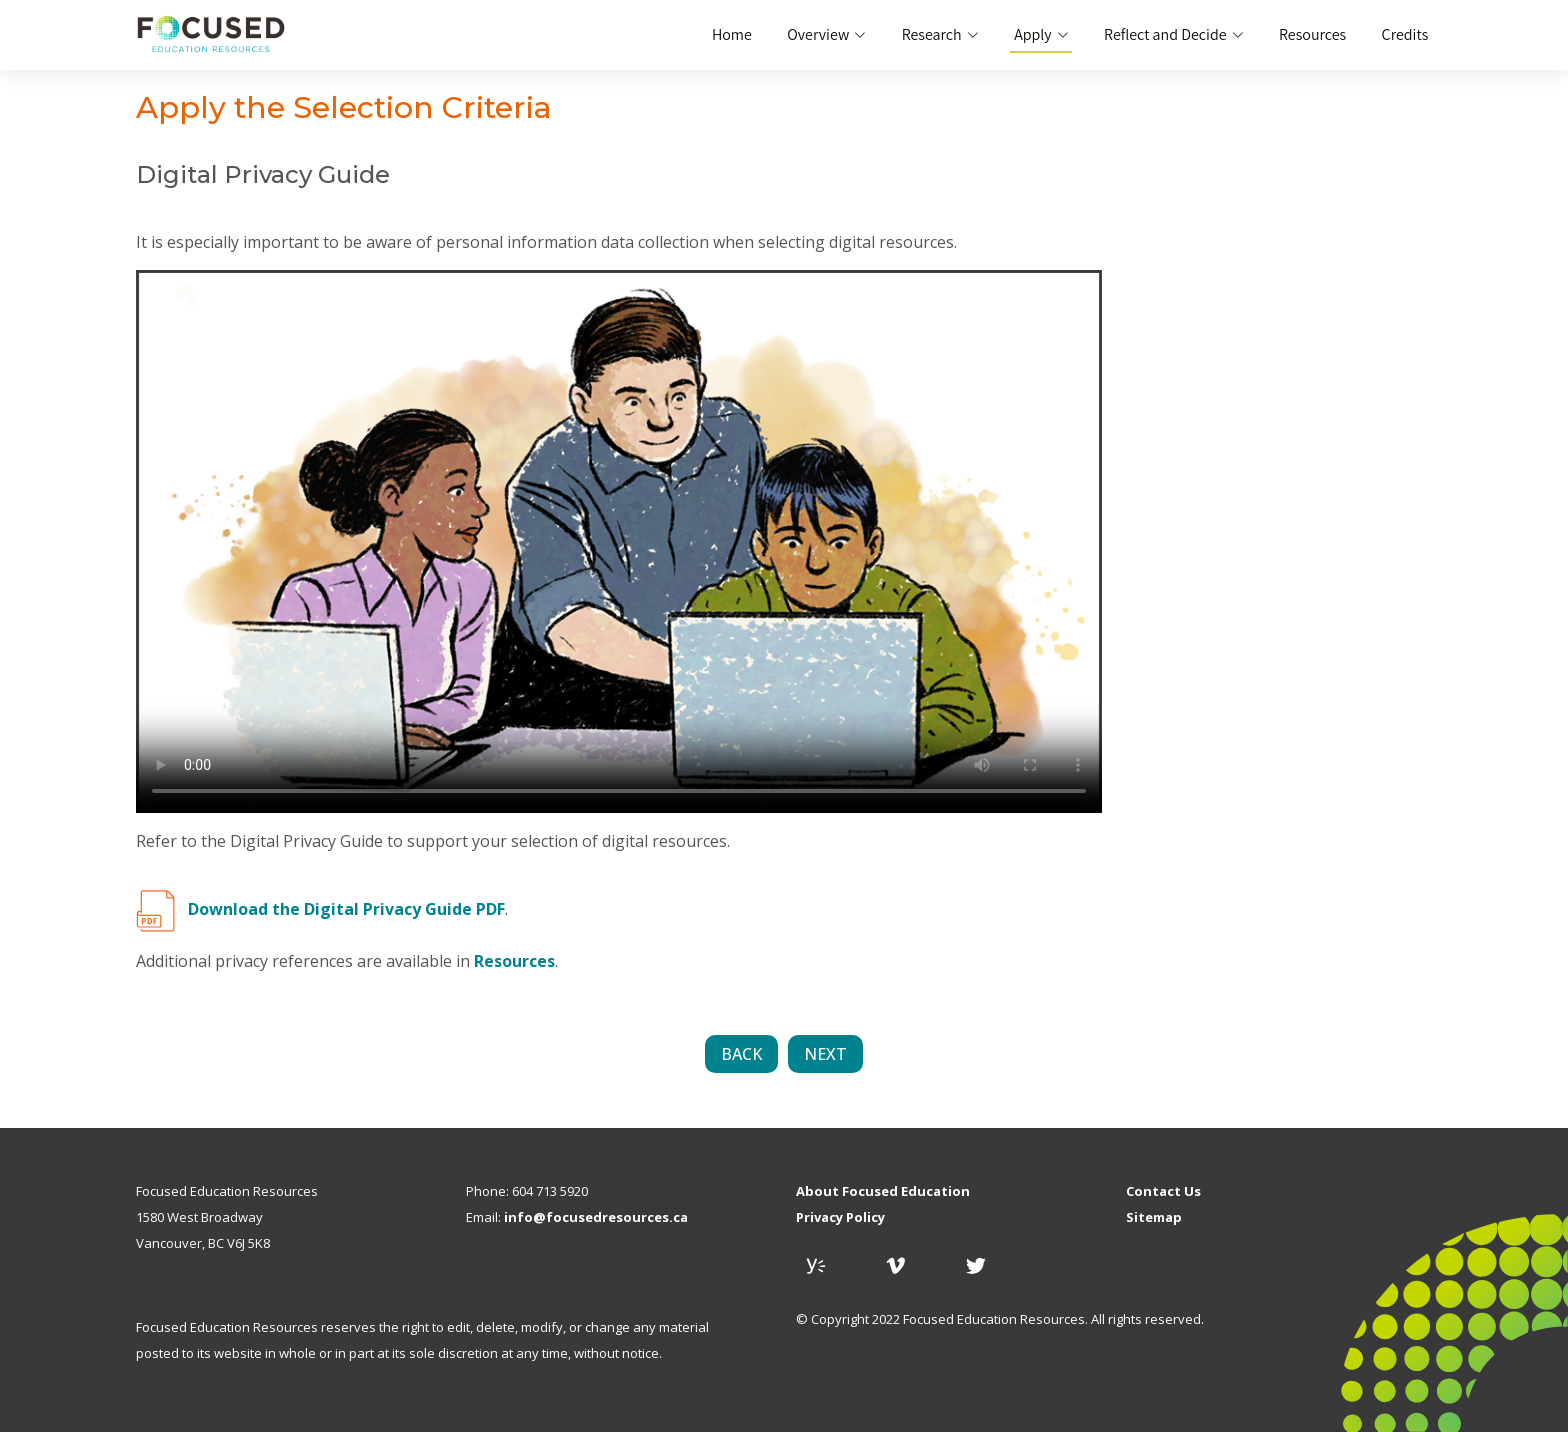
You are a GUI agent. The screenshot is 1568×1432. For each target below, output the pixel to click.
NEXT (825, 1054)
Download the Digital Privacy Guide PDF (346, 909)
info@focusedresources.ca (596, 1217)
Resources (1314, 34)
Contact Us (1163, 1191)
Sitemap (1154, 1217)
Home (740, 34)
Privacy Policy (840, 1217)
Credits (1405, 34)
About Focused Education (883, 1191)
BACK (741, 1054)
